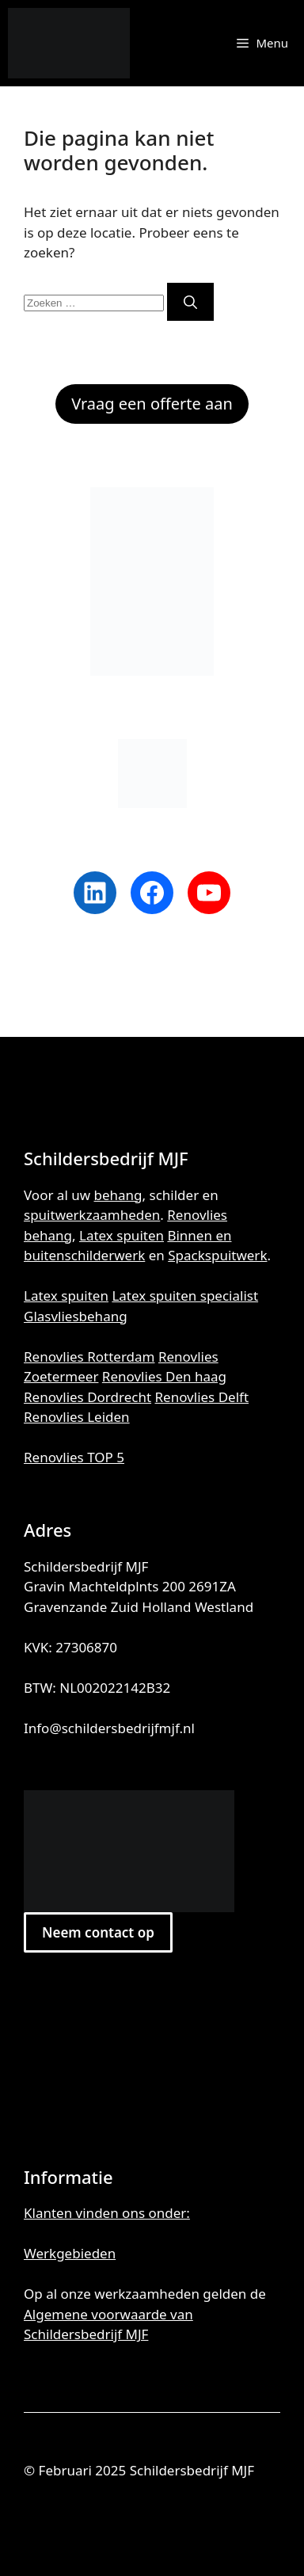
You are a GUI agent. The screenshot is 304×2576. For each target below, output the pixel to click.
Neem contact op (98, 1932)
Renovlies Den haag (164, 1376)
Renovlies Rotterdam (89, 1356)
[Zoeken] (190, 302)
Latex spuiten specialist (185, 1295)
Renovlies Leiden (77, 1417)
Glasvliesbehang (75, 1316)
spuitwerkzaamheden (92, 1215)
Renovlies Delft (202, 1397)
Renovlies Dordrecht (87, 1397)
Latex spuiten (121, 1235)
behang (118, 1195)
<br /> (152, 2054)
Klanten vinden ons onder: (107, 2213)
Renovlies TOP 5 (74, 1457)
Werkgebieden (70, 2253)
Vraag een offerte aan (152, 403)
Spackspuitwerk (217, 1255)
